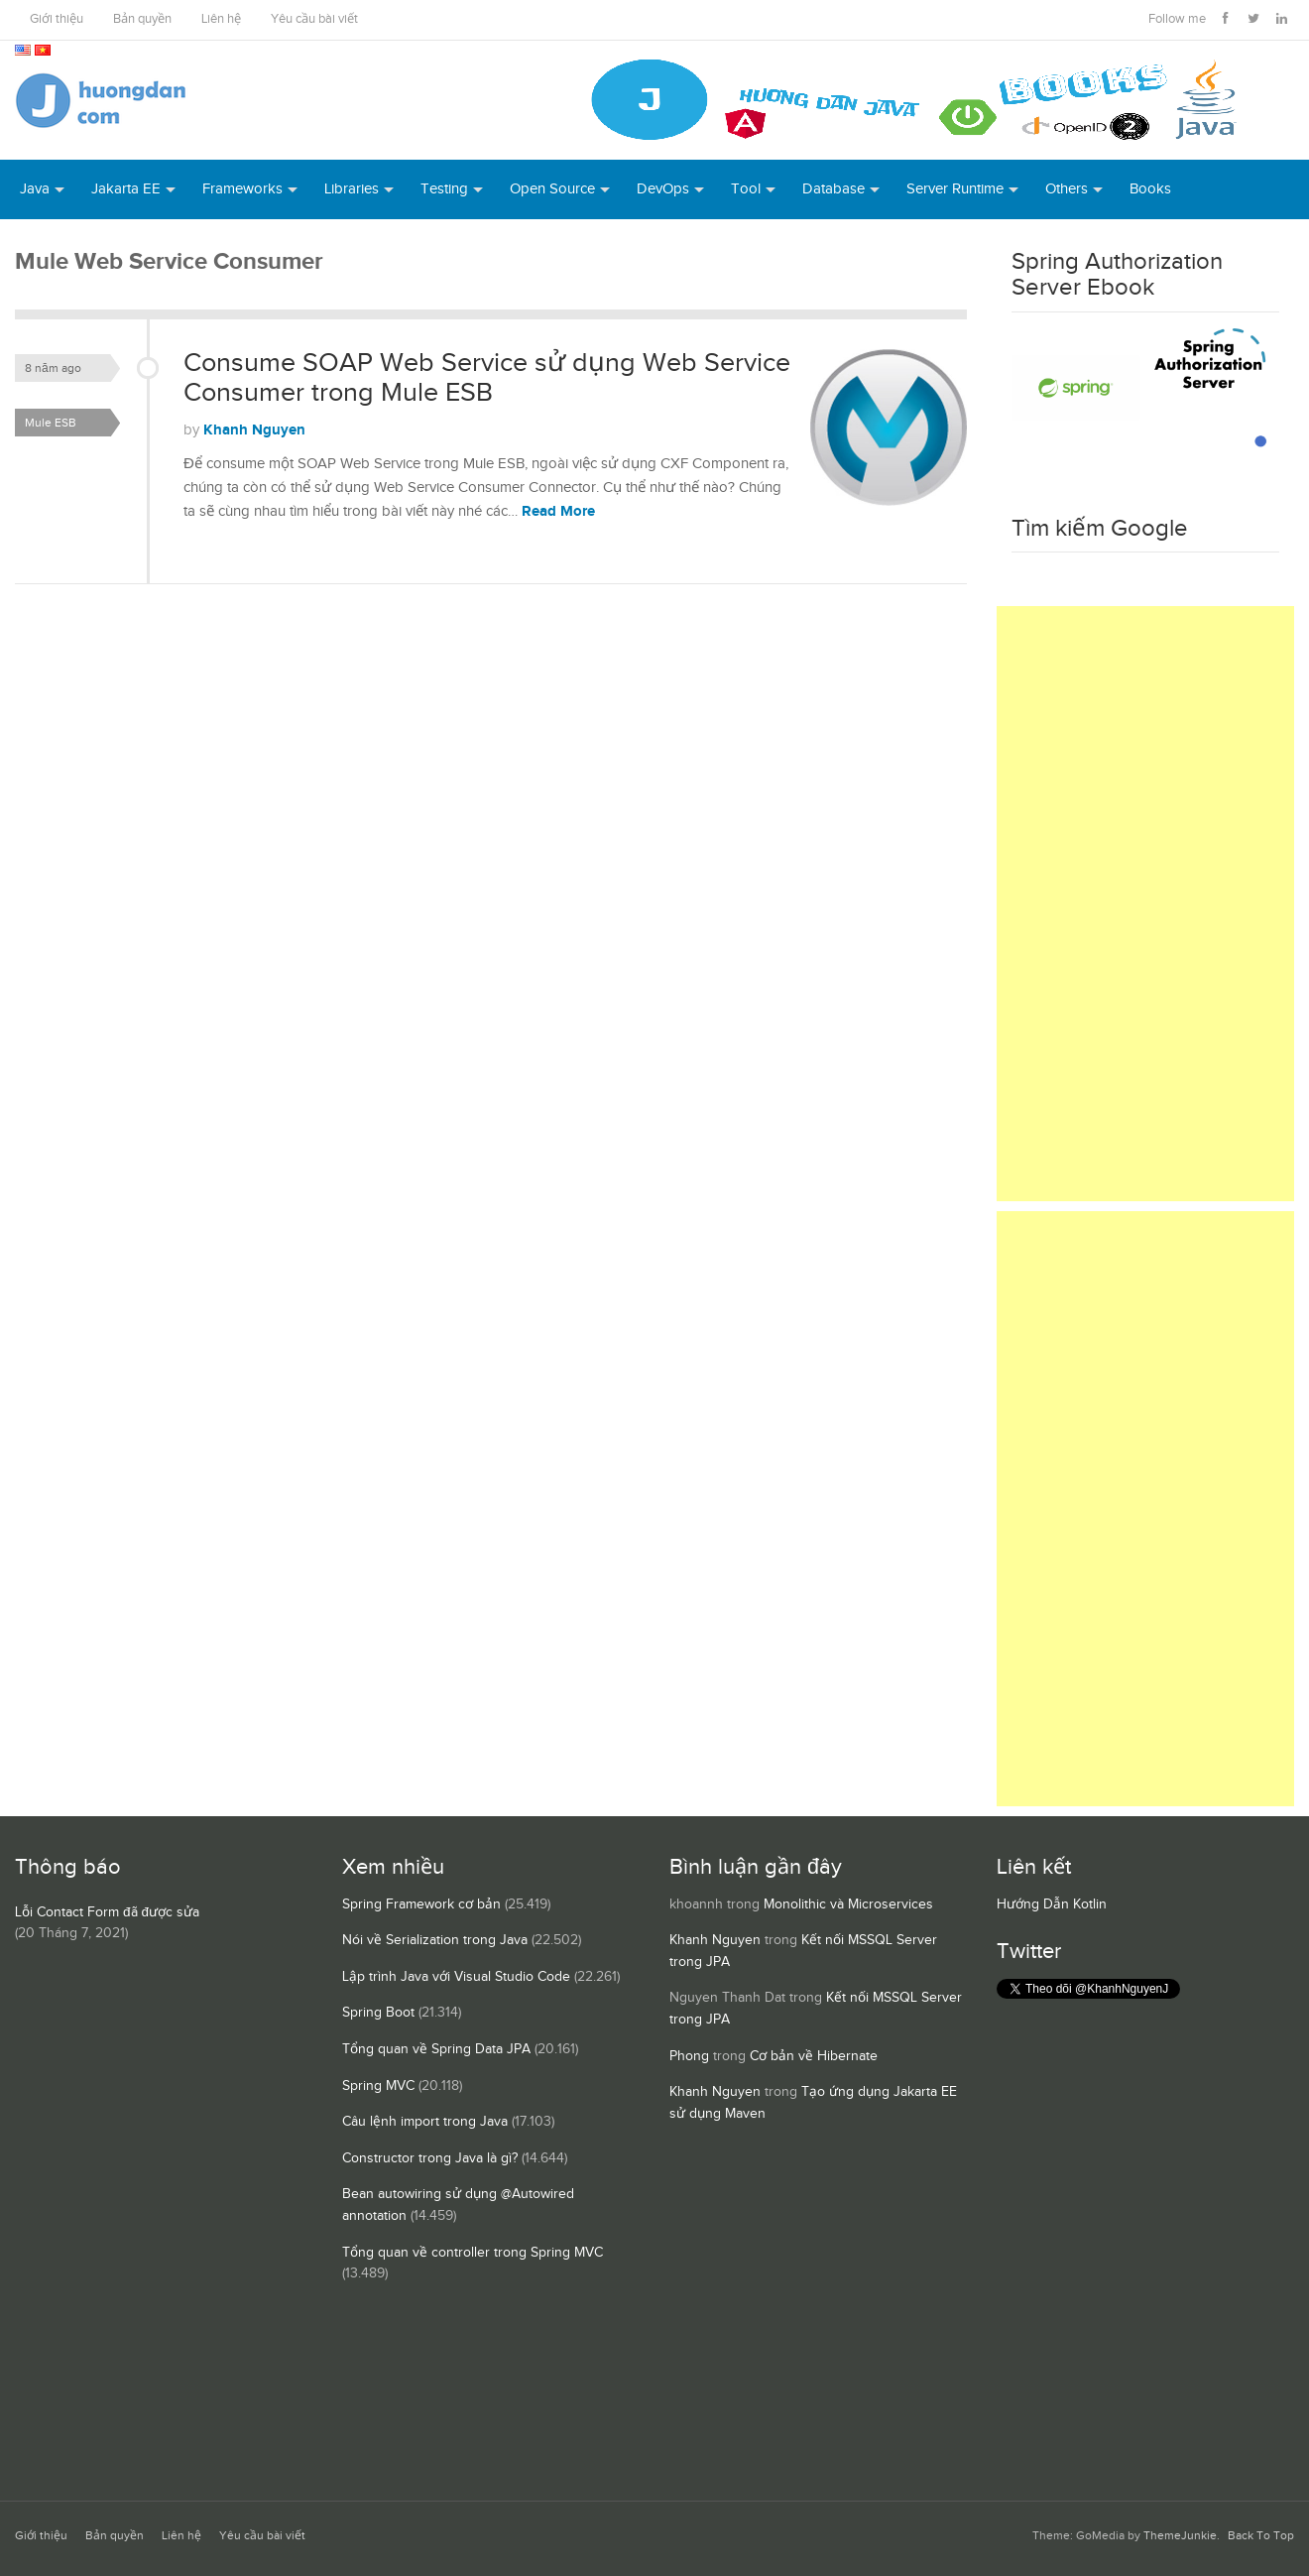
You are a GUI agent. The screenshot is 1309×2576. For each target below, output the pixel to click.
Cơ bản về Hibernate (814, 2056)
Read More (558, 511)
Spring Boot (378, 2013)
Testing (444, 189)
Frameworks (242, 189)
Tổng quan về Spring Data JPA (436, 2049)
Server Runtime (955, 189)
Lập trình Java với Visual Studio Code (456, 1977)
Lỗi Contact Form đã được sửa (107, 1912)
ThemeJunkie (1180, 2535)
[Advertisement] (1145, 903)
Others (1066, 189)
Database (833, 189)
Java (35, 189)
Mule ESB (50, 422)
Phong (689, 2056)
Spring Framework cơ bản (421, 1904)
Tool (746, 189)
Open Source (552, 189)
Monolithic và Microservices (848, 1904)
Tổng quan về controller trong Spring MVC (472, 2253)
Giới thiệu (56, 19)
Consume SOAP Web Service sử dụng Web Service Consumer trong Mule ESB (486, 378)
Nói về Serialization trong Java (435, 1940)
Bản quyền (142, 19)
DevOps (663, 189)
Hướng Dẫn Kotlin (1052, 1904)
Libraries (351, 189)
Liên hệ (221, 19)
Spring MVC (378, 2086)
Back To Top (1261, 2535)
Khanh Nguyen (254, 430)
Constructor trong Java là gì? (430, 2158)
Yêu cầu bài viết (314, 19)
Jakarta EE (126, 189)
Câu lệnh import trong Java (425, 2122)
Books (1150, 189)
